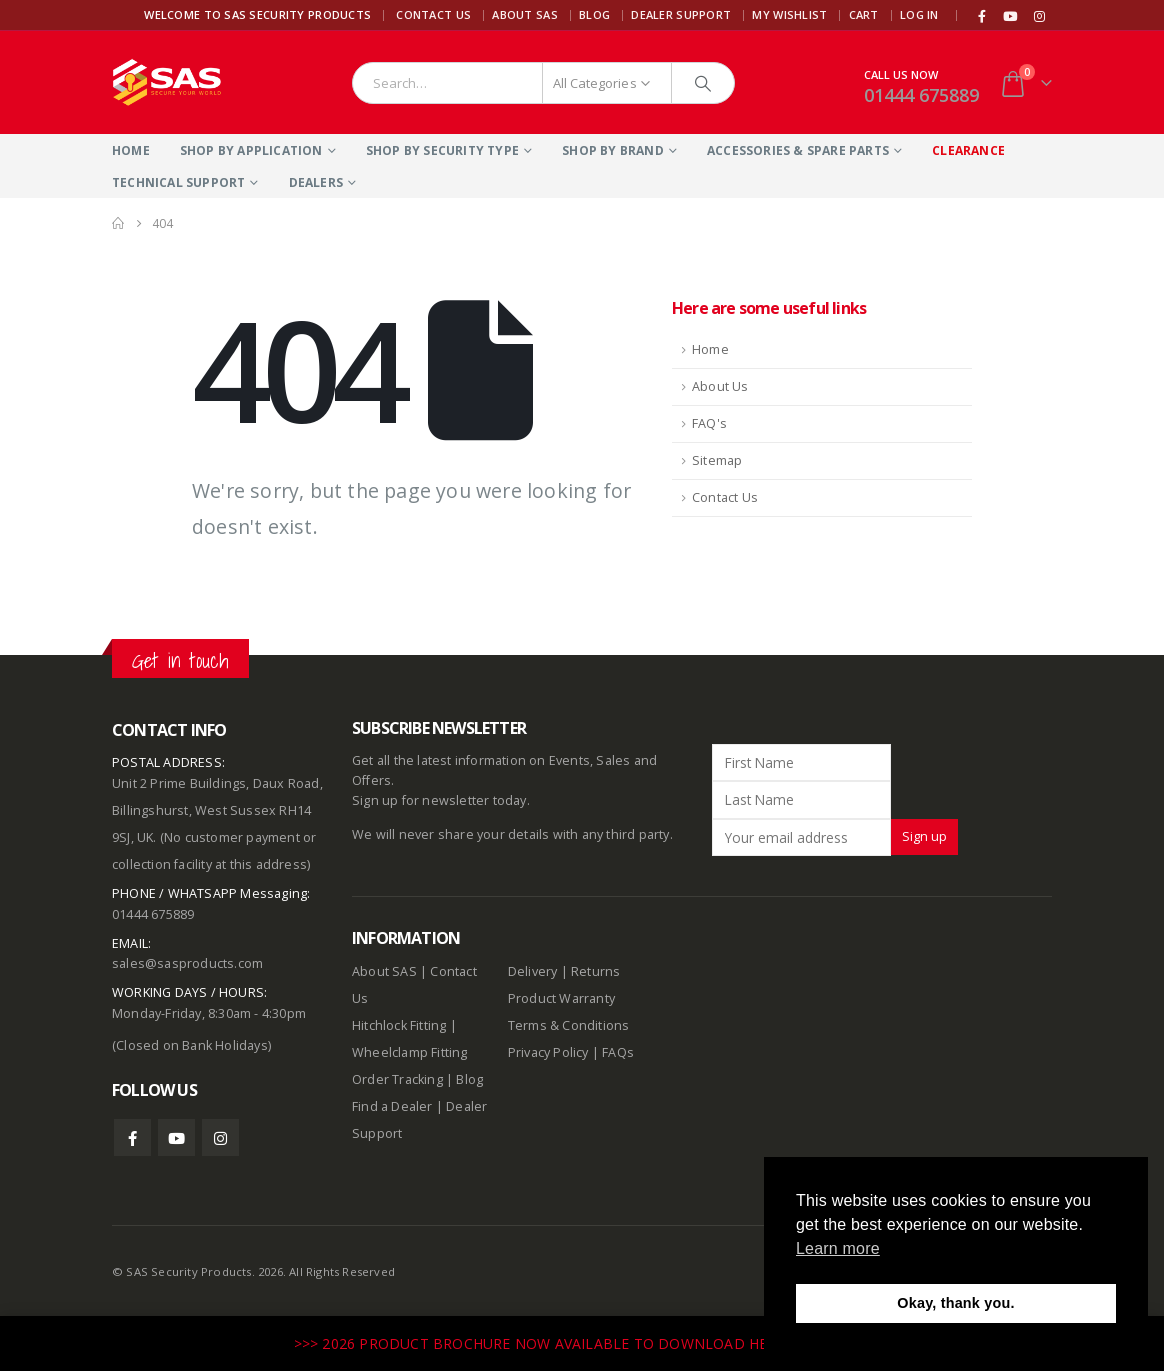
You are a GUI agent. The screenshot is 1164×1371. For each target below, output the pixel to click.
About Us (720, 386)
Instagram (220, 1137)
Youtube (176, 1137)
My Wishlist (789, 14)
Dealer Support (681, 14)
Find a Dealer (392, 1106)
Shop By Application (251, 150)
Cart (864, 14)
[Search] (703, 83)
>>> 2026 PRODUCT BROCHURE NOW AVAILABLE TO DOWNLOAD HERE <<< (556, 1343)
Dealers (316, 182)
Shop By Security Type (442, 150)
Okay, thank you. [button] (955, 1303)
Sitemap (717, 460)
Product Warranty (563, 998)
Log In (919, 14)
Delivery (533, 971)
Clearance (968, 150)
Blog (594, 14)
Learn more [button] (838, 1248)
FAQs (618, 1052)
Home (131, 150)
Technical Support (178, 182)
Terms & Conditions (569, 1025)
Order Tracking (397, 1079)
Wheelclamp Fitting (410, 1052)
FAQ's (709, 423)
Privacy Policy (548, 1052)
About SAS (524, 14)
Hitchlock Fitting (399, 1025)
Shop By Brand (613, 150)
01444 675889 (921, 95)
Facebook (132, 1137)
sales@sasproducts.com (187, 963)
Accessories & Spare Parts (798, 150)
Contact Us (433, 14)
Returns (595, 971)
